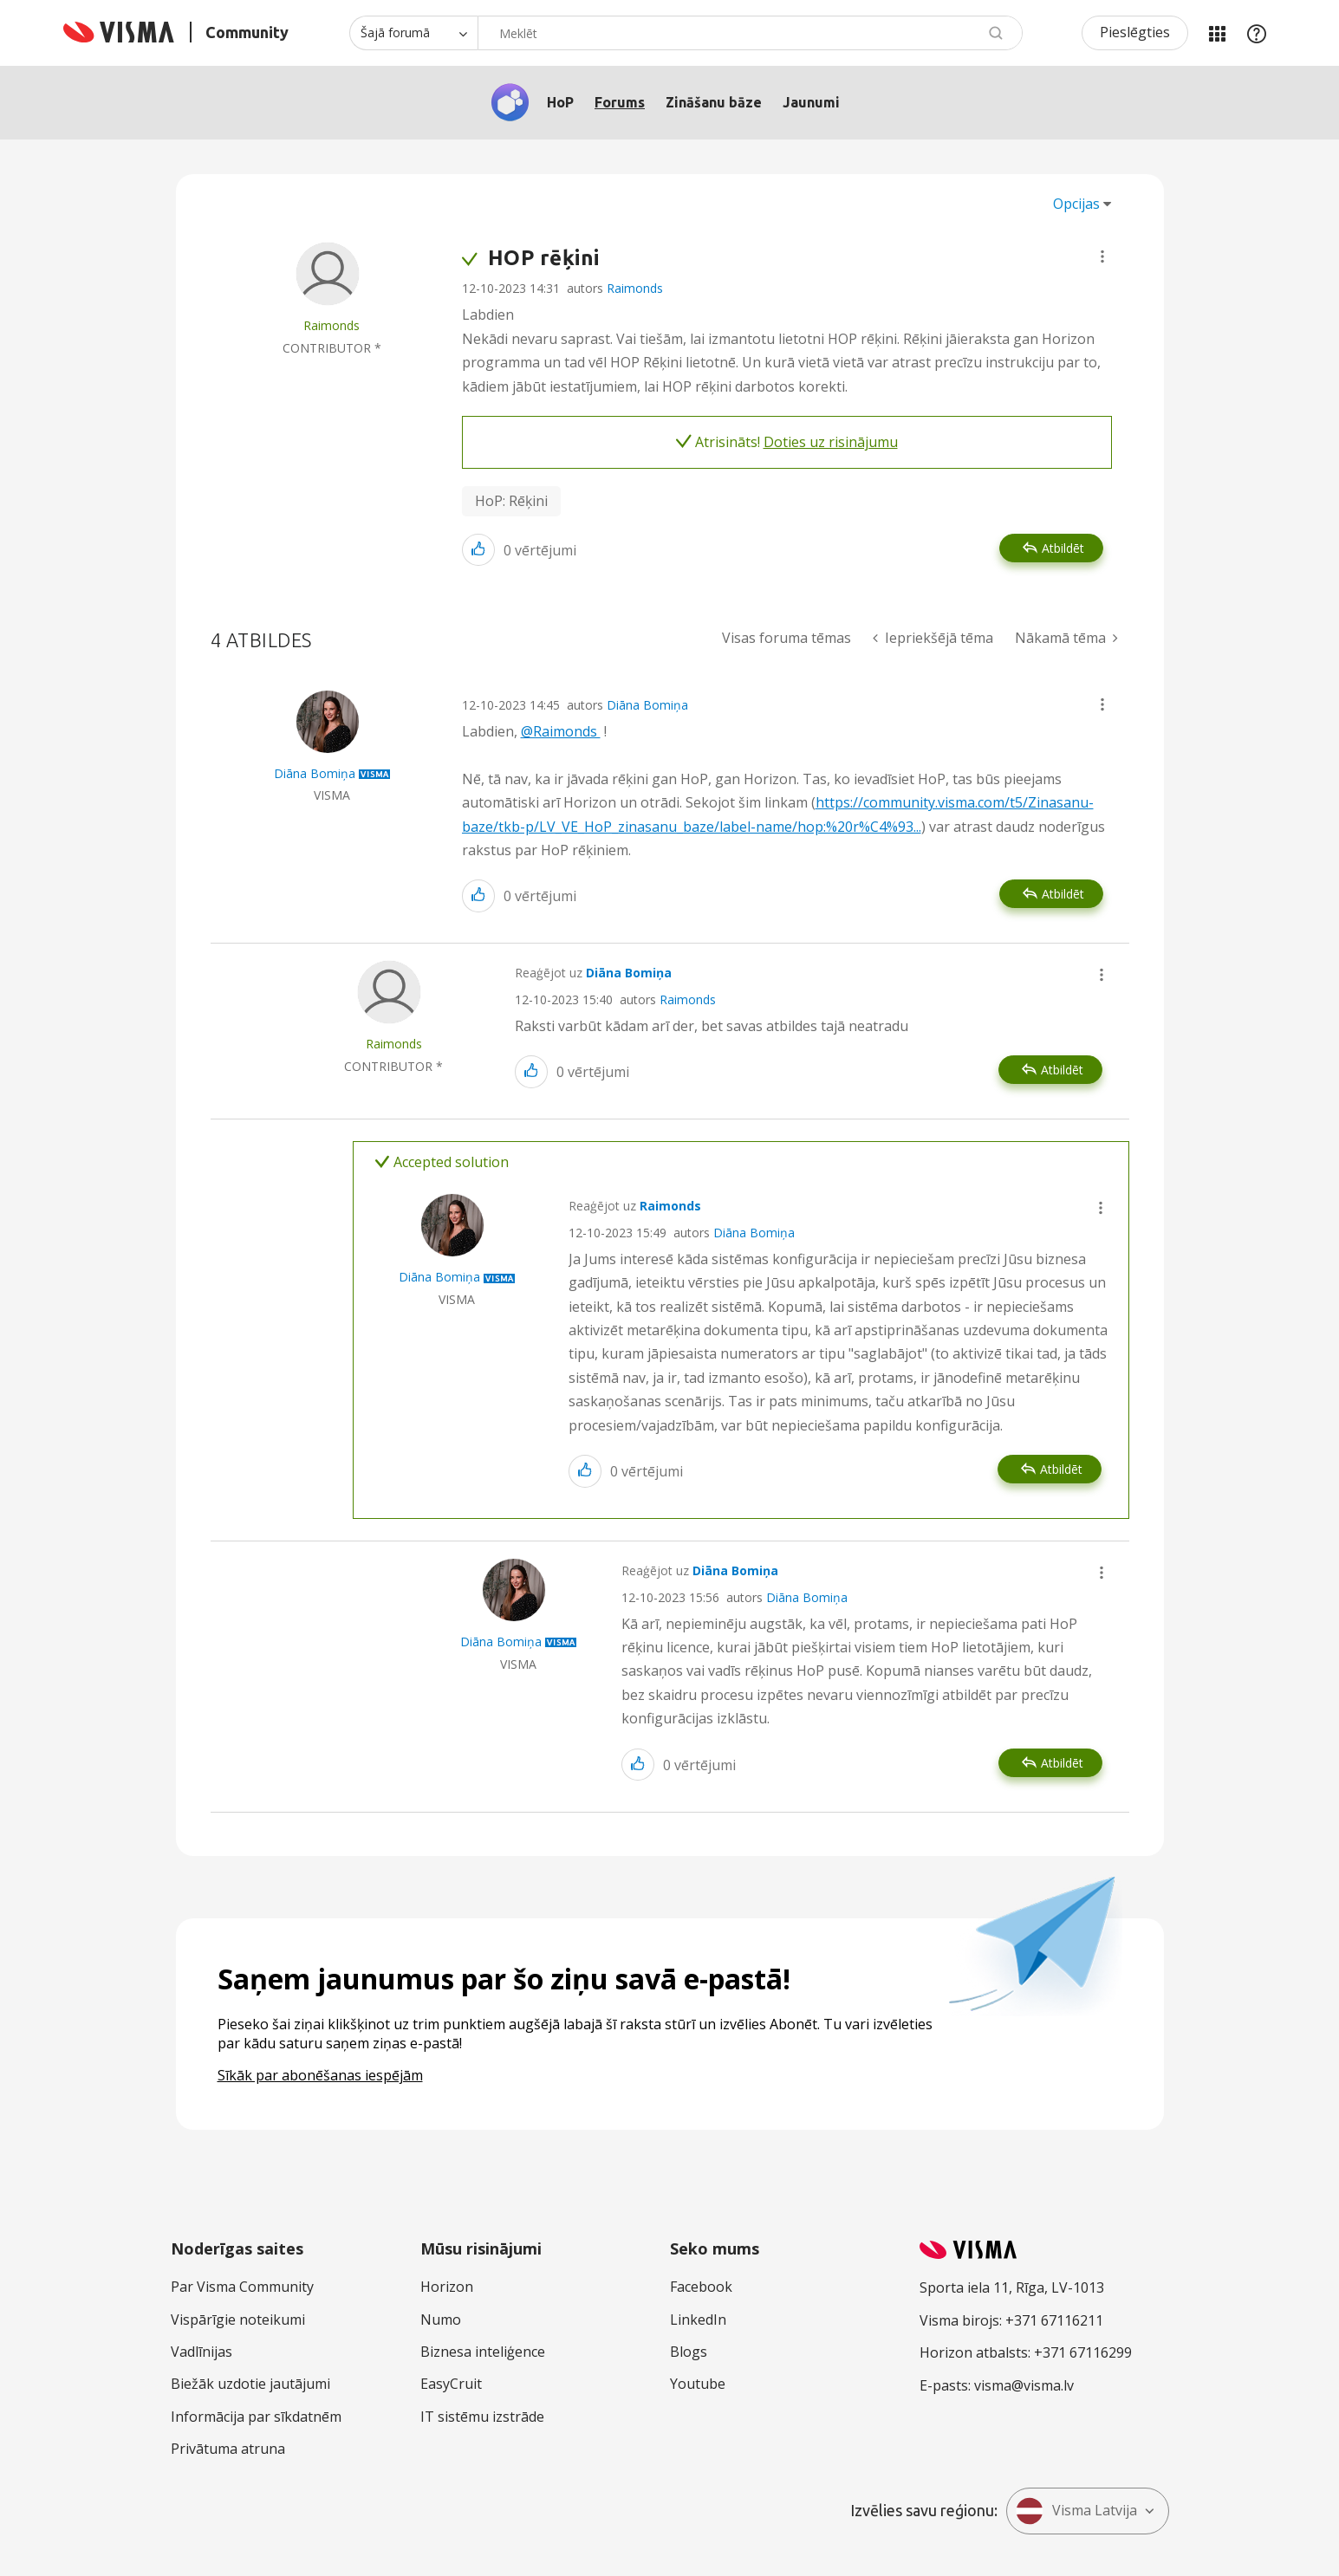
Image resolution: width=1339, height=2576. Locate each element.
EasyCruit (451, 2383)
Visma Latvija (1076, 2511)
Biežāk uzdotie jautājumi (250, 2383)
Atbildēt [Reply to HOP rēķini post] (1063, 548)
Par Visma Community (242, 2286)
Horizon (446, 2286)
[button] (1102, 256)
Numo (440, 2319)
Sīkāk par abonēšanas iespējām (320, 2075)
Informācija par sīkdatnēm (256, 2416)
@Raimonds (561, 731)
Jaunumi (811, 102)
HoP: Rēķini (511, 500)
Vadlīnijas (201, 2351)
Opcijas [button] (1076, 203)
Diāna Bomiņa (647, 705)
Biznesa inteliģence (482, 2351)
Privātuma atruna (228, 2448)
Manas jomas (1217, 33)
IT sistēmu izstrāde (482, 2416)
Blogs (688, 2351)
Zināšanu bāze (714, 102)
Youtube (697, 2383)
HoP (560, 102)
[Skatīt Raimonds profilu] (331, 325)
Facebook (701, 2286)
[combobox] (750, 33)
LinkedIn (698, 2319)
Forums (620, 102)
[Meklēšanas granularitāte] (413, 33)
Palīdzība (1257, 33)
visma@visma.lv (1024, 2385)
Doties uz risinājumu (831, 441)
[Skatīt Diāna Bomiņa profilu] (314, 773)
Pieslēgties (1135, 32)
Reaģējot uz (593, 972)
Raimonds (635, 288)
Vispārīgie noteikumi (238, 2319)
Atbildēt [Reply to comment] (1063, 894)
